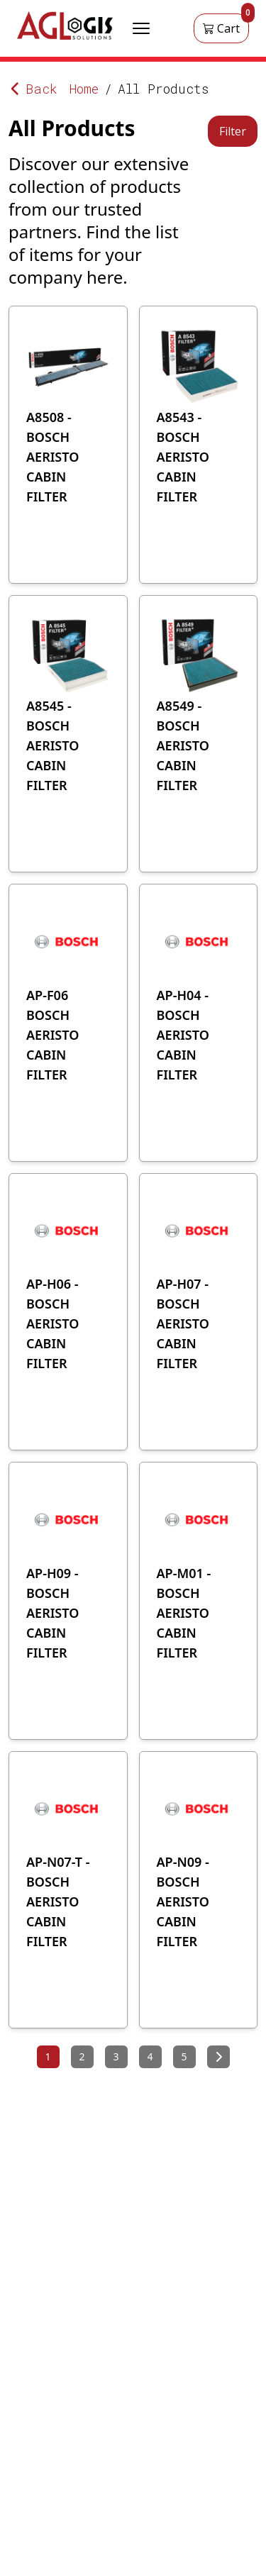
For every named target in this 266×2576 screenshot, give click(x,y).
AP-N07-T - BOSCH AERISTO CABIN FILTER (58, 1901)
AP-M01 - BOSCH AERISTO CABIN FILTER (184, 1613)
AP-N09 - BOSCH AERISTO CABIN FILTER (183, 1901)
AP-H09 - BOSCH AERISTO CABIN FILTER (52, 1613)
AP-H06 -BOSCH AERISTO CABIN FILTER (52, 1323)
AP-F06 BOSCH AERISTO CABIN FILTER (52, 1035)
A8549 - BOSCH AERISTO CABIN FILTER (183, 745)
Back (33, 88)
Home (84, 88)
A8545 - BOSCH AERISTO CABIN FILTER (52, 745)
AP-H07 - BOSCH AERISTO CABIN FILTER (183, 1323)
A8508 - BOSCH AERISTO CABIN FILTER (52, 457)
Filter (232, 131)
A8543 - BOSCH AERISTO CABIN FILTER (183, 457)
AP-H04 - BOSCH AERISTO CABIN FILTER (183, 1035)
